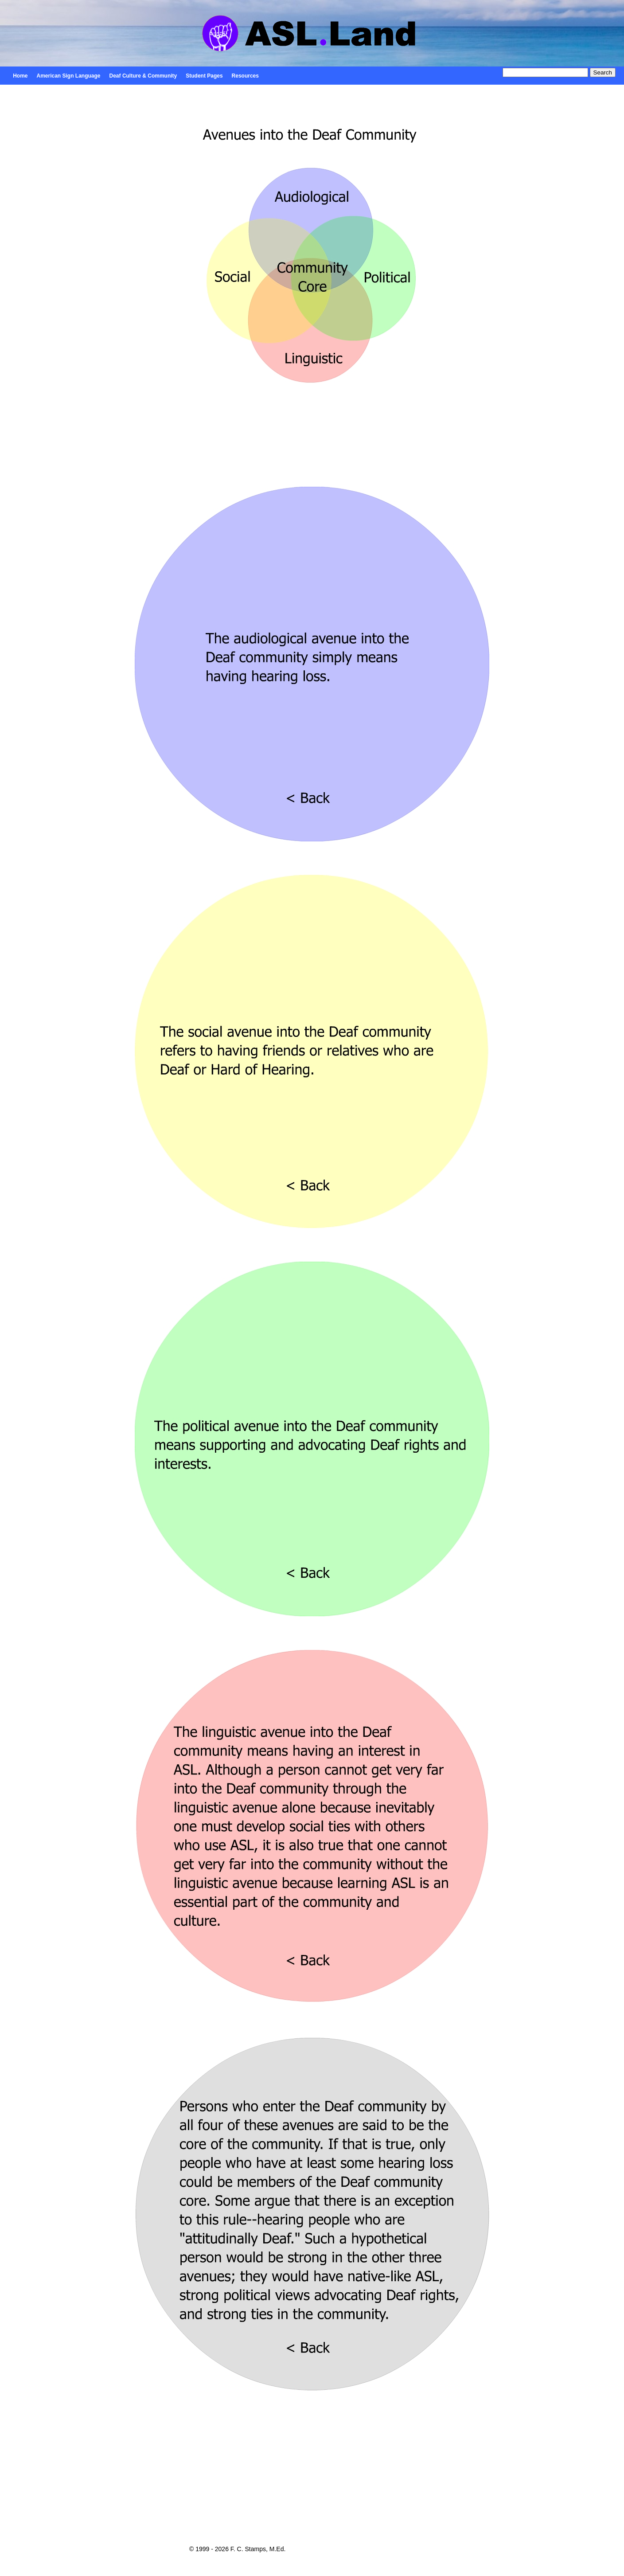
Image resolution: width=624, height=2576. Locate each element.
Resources (245, 76)
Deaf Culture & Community (143, 76)
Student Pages (204, 76)
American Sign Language (69, 76)
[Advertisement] (312, 2475)
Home (20, 76)
